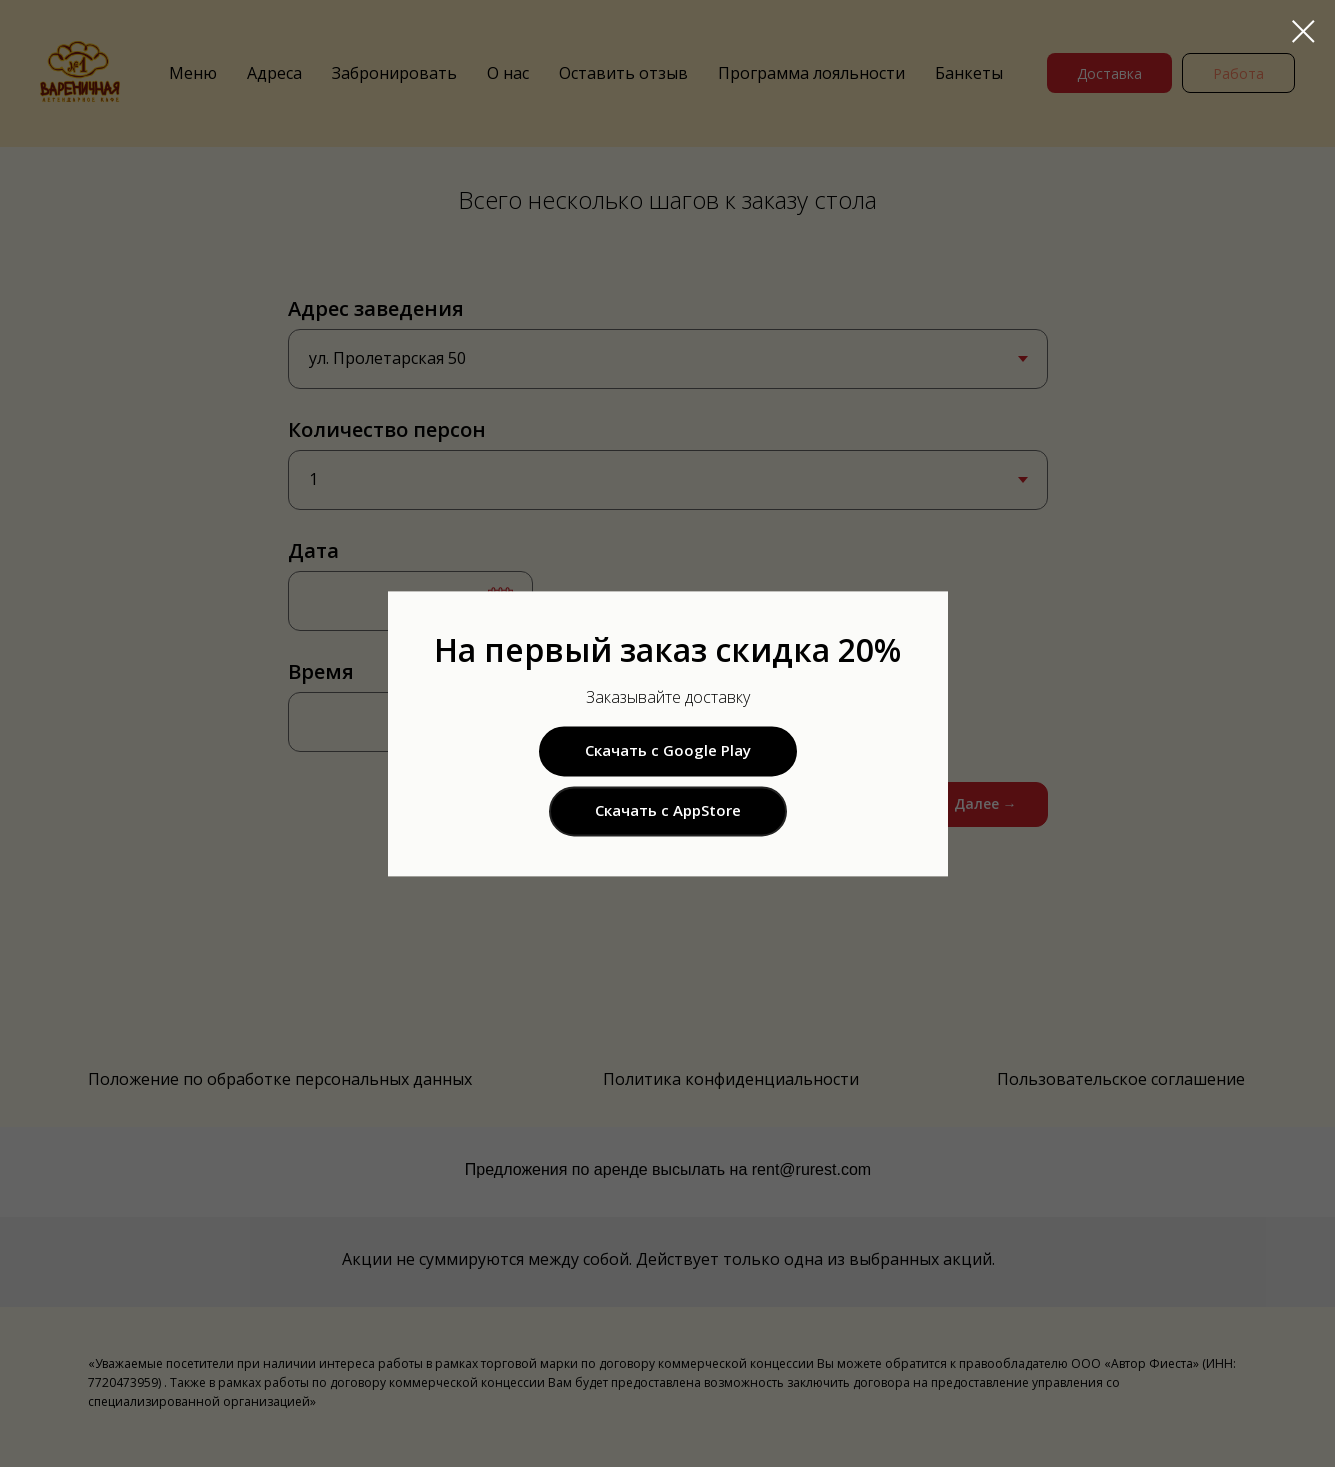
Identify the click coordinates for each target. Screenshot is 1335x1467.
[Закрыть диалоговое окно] (1303, 31)
